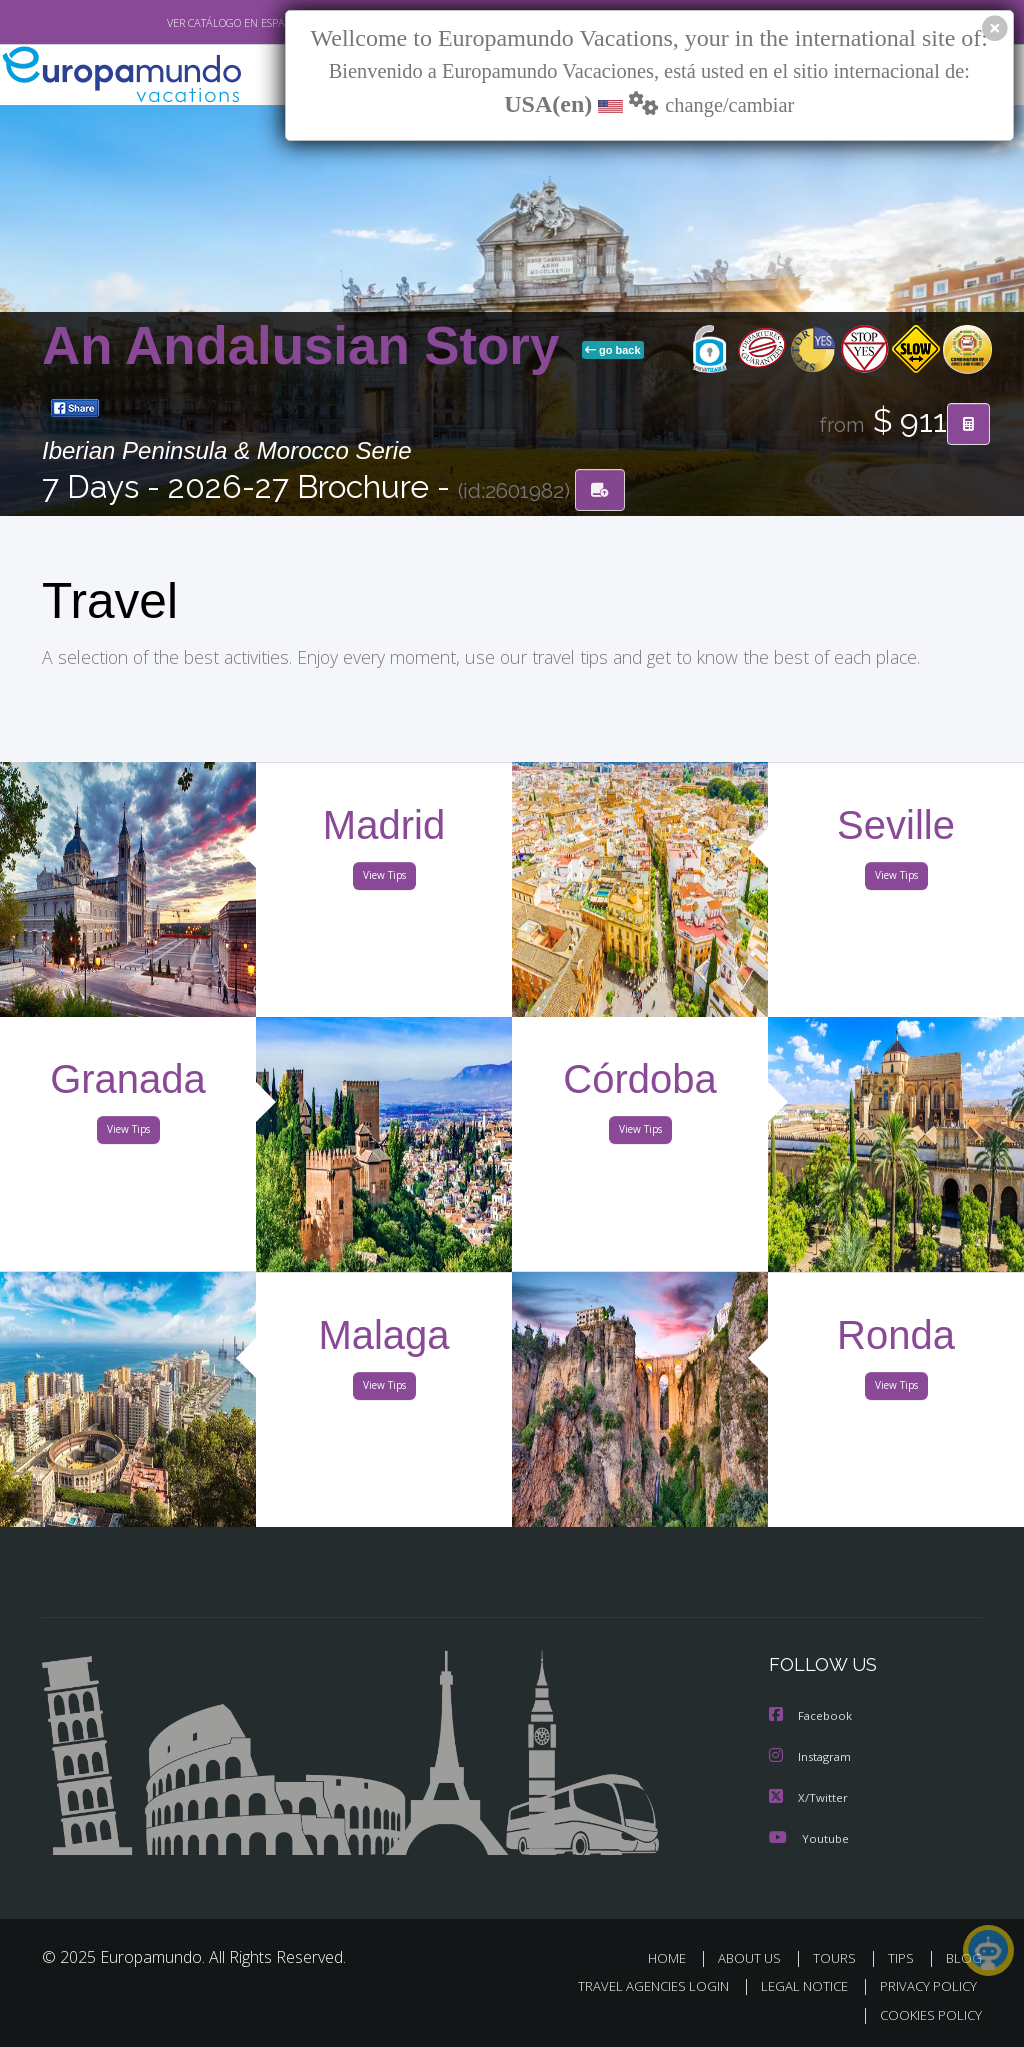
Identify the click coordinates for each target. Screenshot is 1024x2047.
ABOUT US (755, 1957)
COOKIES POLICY (926, 2013)
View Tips (384, 879)
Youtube (809, 1837)
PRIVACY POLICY (923, 1985)
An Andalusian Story (308, 346)
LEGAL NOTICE (795, 1985)
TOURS (838, 1957)
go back (613, 351)
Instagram (812, 1757)
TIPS (903, 1957)
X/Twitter (809, 1797)
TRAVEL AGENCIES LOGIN (638, 1985)
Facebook (812, 1717)
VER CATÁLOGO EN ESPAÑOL (190, 23)
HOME (674, 1957)
